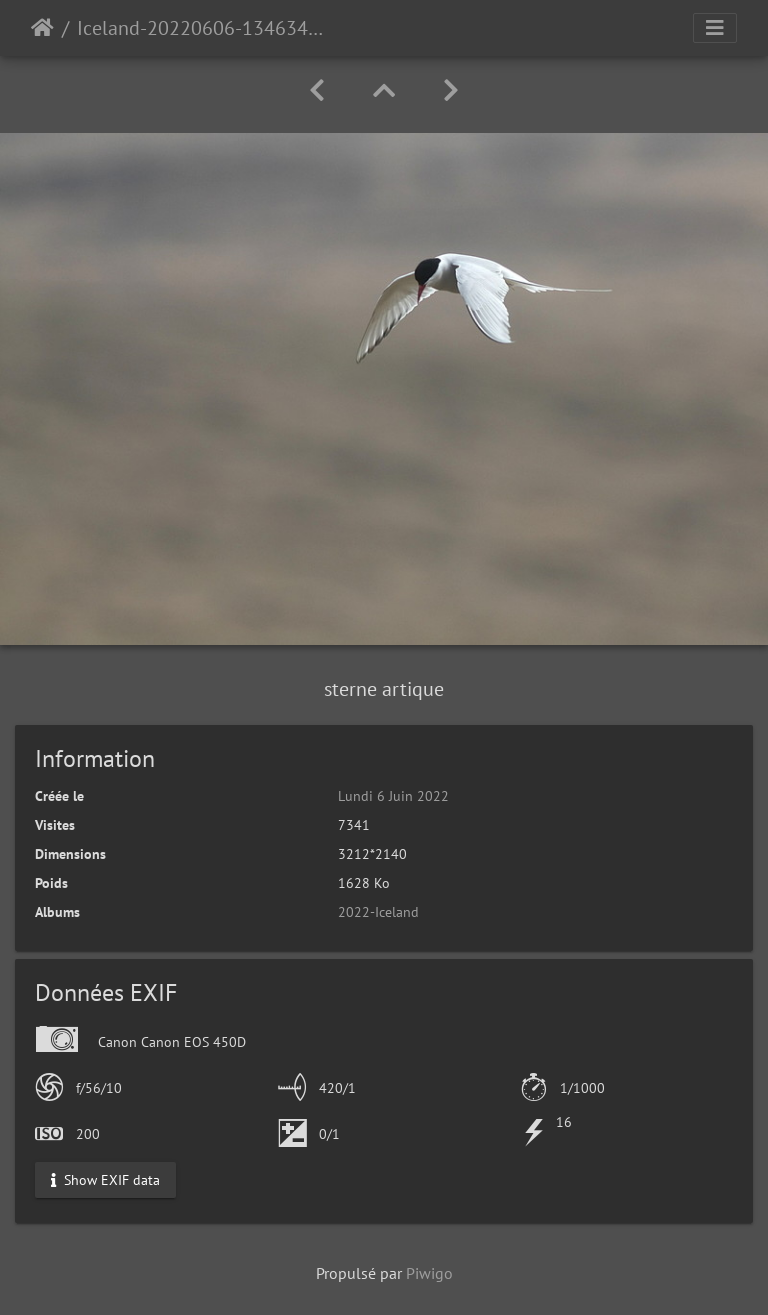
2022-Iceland (378, 912)
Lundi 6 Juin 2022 (393, 796)
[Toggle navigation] (715, 28)
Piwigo (429, 1273)
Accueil (42, 28)
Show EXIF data (105, 1179)
